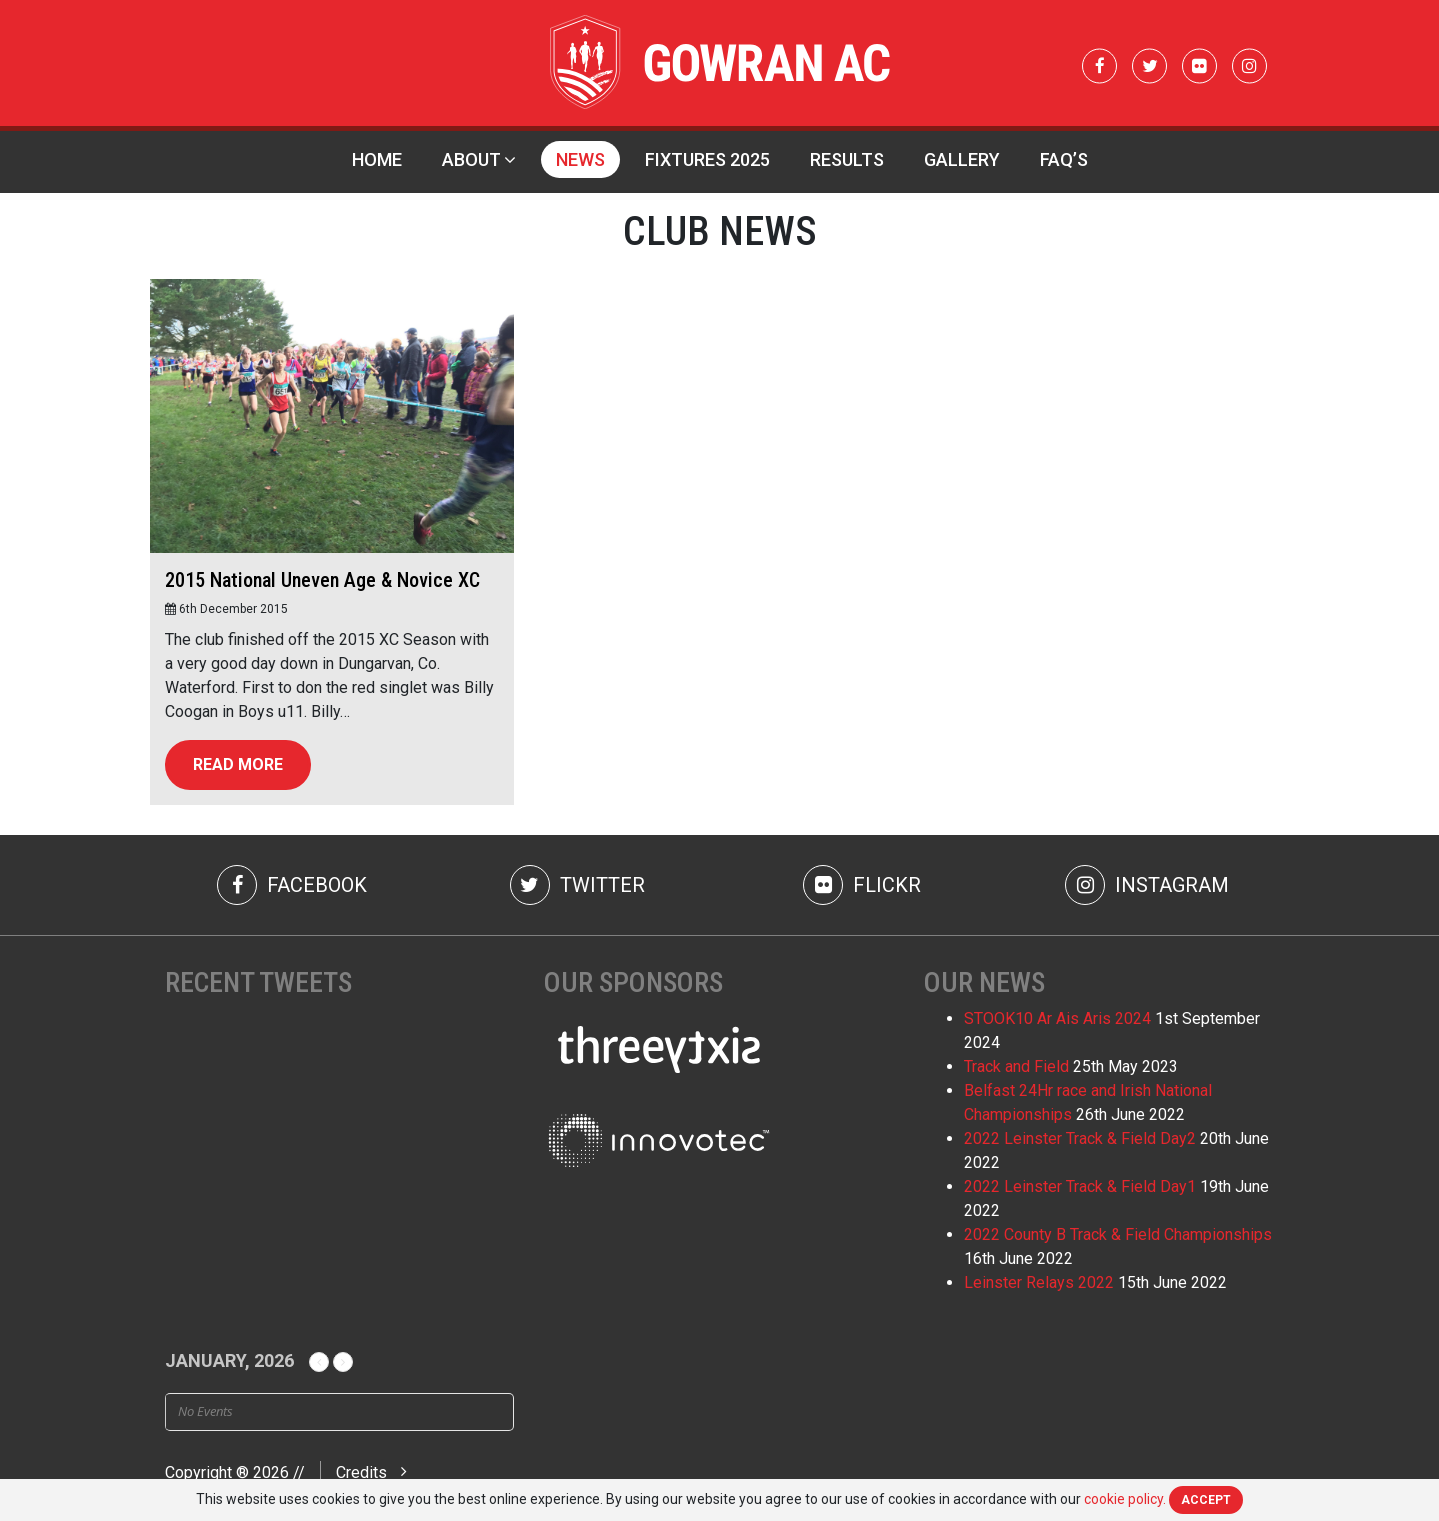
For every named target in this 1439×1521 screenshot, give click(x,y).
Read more (238, 764)
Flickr (862, 885)
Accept (1206, 1500)
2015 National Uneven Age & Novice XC (322, 580)
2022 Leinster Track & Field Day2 (1080, 1138)
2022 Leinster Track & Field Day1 (1080, 1186)
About (471, 159)
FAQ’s (1064, 159)
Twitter (577, 885)
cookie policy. (1125, 1499)
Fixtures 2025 (707, 159)
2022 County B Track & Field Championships (1118, 1234)
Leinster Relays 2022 (1039, 1282)
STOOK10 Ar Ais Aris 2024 (1057, 1018)
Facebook (292, 885)
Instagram (1147, 885)
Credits (361, 1472)
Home (377, 159)
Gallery (962, 159)
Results (847, 159)
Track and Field (1016, 1066)
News (580, 159)
